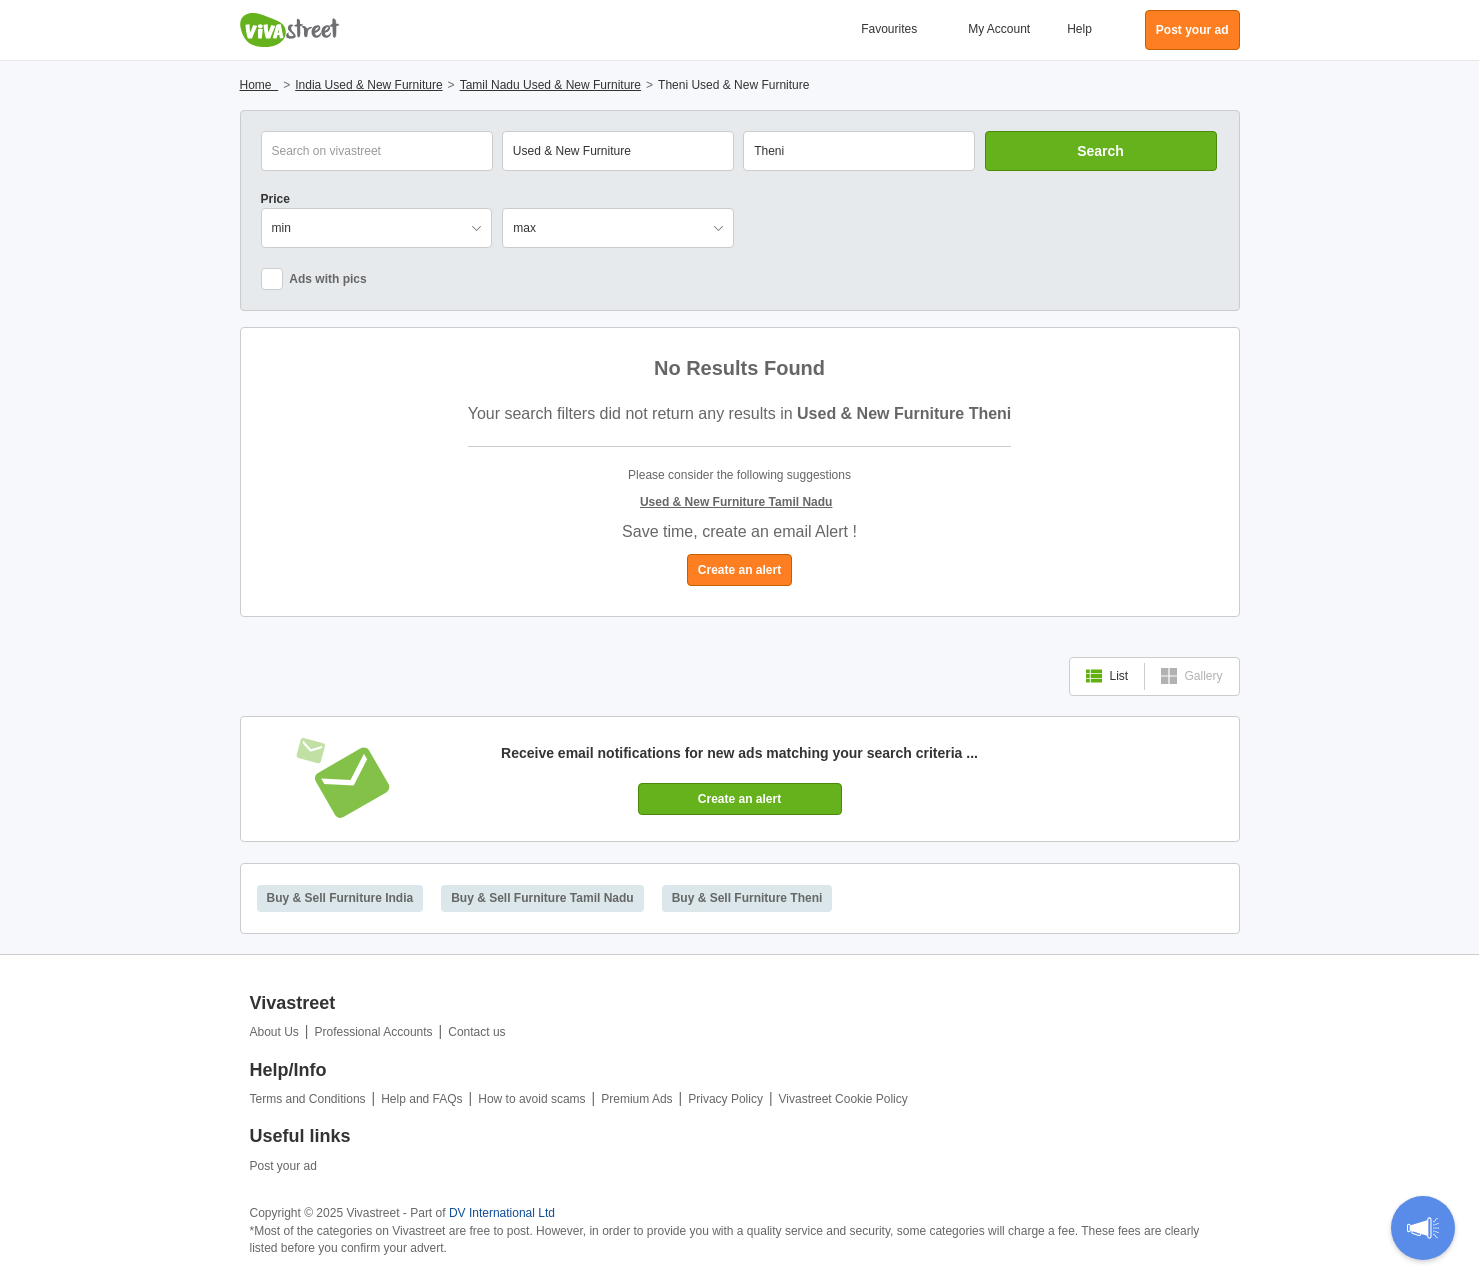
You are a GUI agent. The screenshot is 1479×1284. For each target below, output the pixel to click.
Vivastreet (290, 30)
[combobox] (859, 151)
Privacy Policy (725, 1099)
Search (1100, 151)
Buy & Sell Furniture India (340, 898)
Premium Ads (636, 1099)
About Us (274, 1032)
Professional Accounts (374, 1032)
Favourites (889, 29)
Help (1079, 29)
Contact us (476, 1032)
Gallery (1191, 676)
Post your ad (283, 1166)
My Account (999, 29)
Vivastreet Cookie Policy (843, 1099)
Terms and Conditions (308, 1099)
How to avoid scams (531, 1099)
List (1107, 676)
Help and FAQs (421, 1099)
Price (275, 199)
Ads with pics (314, 279)
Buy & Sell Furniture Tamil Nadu (542, 898)
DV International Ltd (502, 1213)
